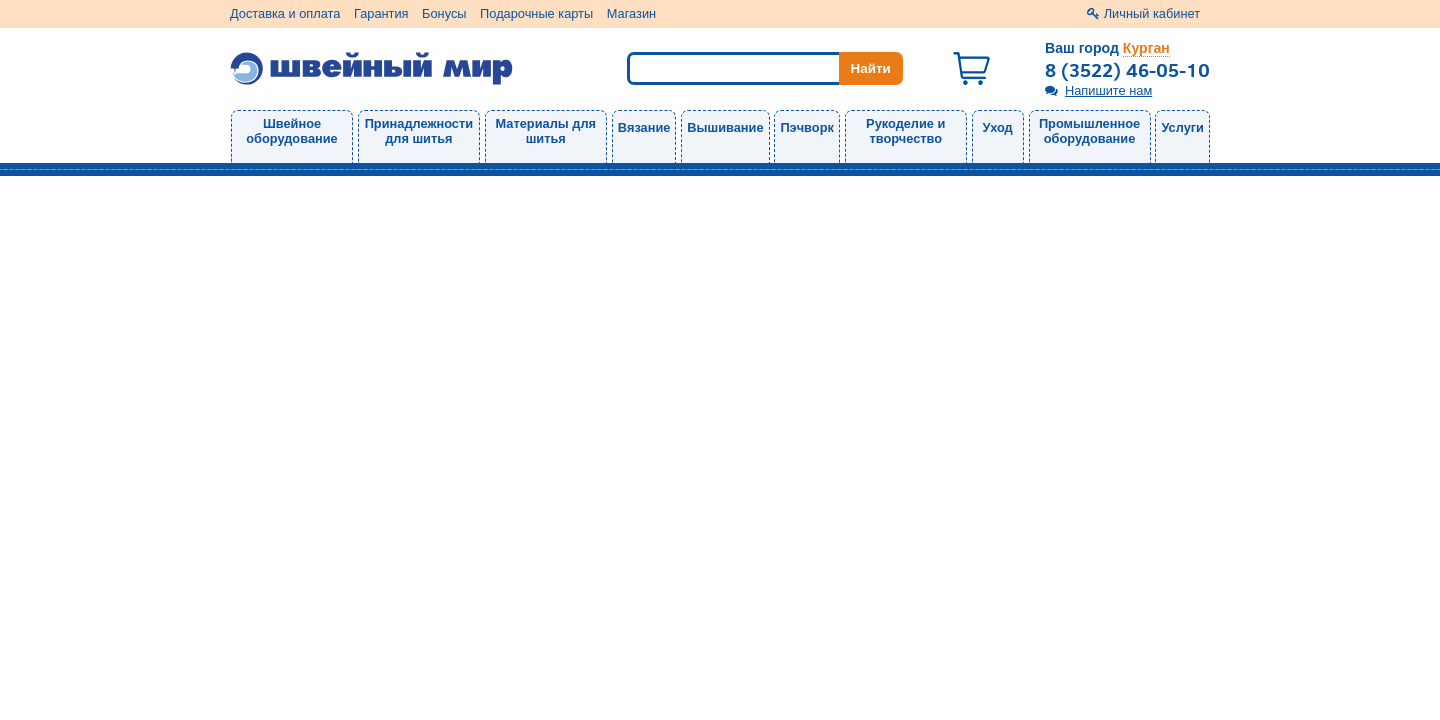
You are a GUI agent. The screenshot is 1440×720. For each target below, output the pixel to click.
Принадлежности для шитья (419, 131)
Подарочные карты (536, 13)
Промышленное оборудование (1089, 131)
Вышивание (725, 127)
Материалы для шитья (546, 131)
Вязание (644, 127)
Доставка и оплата (285, 13)
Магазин (631, 13)
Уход (998, 127)
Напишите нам (1108, 90)
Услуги (1182, 127)
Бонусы (444, 13)
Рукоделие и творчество (905, 131)
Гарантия (381, 13)
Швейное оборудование (291, 131)
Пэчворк (806, 127)
